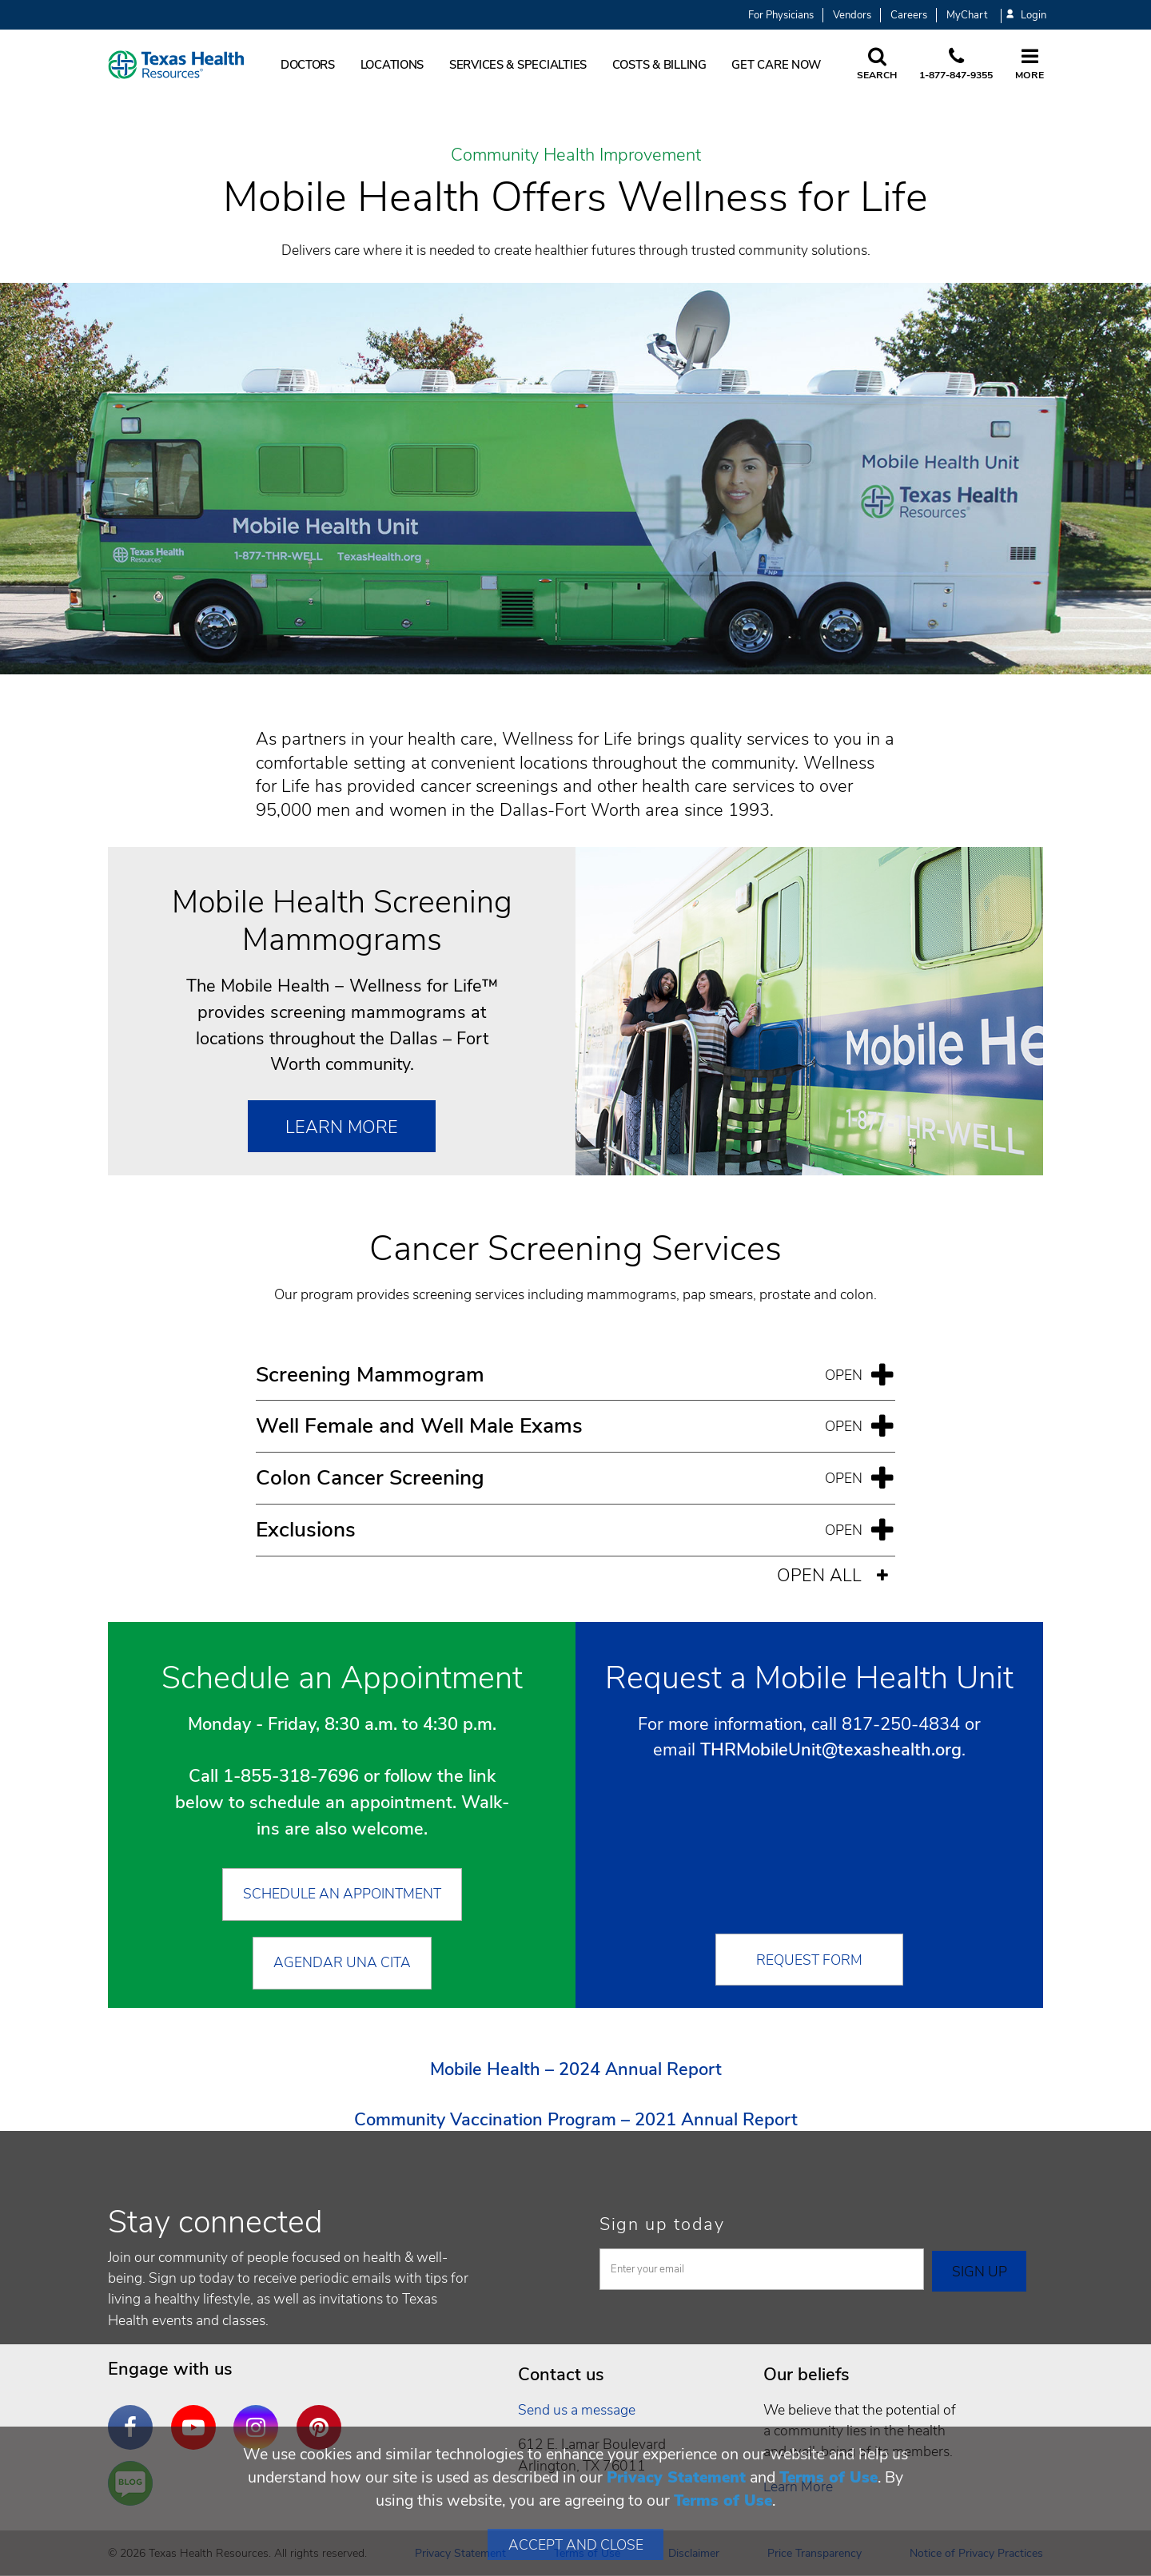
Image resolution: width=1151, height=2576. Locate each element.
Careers (908, 15)
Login (1026, 15)
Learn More (341, 1127)
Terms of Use (828, 2477)
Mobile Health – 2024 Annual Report (576, 2069)
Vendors (852, 15)
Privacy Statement (676, 2477)
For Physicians (781, 15)
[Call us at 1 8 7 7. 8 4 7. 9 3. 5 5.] (956, 64)
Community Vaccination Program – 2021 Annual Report (576, 2120)
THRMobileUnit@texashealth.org (831, 1750)
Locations (392, 65)
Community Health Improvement (576, 156)
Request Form (809, 1960)
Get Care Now (776, 65)
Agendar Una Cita (342, 1962)
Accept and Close (575, 2544)
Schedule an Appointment (342, 1893)
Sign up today (662, 2224)
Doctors (308, 65)
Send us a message (576, 2409)
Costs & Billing (659, 65)
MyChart (966, 15)
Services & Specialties (518, 65)
